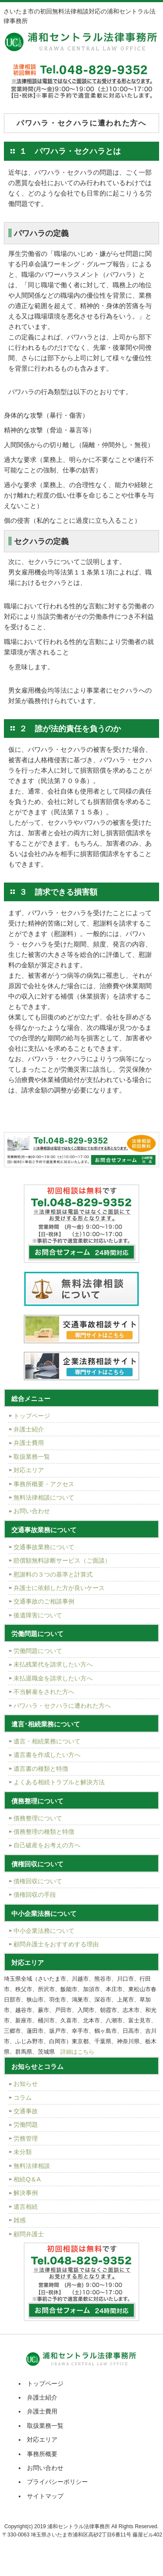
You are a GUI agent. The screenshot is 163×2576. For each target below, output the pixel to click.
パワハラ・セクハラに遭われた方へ (62, 1705)
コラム (22, 2097)
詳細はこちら (77, 2051)
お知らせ (25, 2083)
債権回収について (37, 1881)
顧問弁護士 (28, 2234)
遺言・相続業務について (46, 1741)
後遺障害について (37, 1615)
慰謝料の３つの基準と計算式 (53, 1574)
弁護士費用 (28, 1442)
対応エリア (28, 1470)
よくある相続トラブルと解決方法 (59, 1782)
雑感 (19, 2220)
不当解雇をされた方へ (43, 1691)
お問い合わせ (31, 1510)
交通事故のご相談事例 (43, 1601)
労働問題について (37, 1650)
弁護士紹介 (28, 1429)
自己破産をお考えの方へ (46, 1845)
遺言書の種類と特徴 (40, 1768)
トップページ (31, 1415)
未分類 (22, 2151)
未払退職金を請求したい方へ (53, 1678)
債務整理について (37, 1818)
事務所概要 (42, 2453)
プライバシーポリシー (57, 2481)
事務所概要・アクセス (43, 1484)
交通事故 (25, 2111)
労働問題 (25, 2124)
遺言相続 (25, 2206)
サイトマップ (45, 2496)
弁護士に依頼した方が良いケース (59, 1587)
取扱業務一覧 (31, 1456)
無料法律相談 (31, 2165)
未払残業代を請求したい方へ (53, 1664)
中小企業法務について (43, 1930)
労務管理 (25, 2138)
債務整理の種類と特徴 (43, 1831)
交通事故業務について (43, 1547)
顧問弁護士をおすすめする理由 (56, 1944)
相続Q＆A (26, 2179)
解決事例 (25, 2192)
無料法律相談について (43, 1497)
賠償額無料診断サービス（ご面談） (62, 1560)
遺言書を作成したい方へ (46, 1754)
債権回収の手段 (34, 1894)
